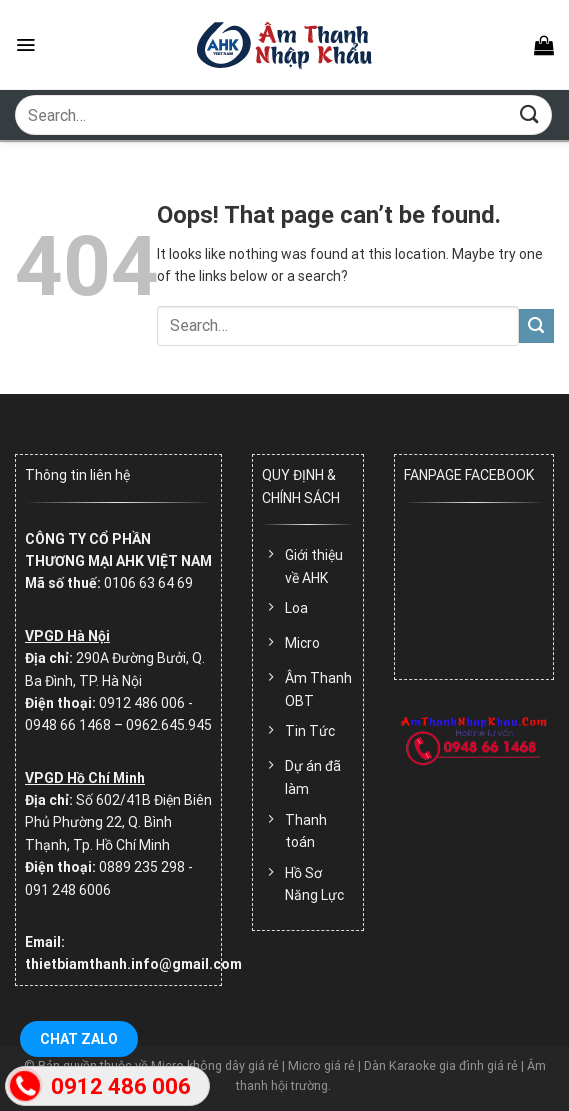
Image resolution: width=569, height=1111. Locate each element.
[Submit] (530, 114)
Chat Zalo (79, 1039)
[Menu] (25, 45)
